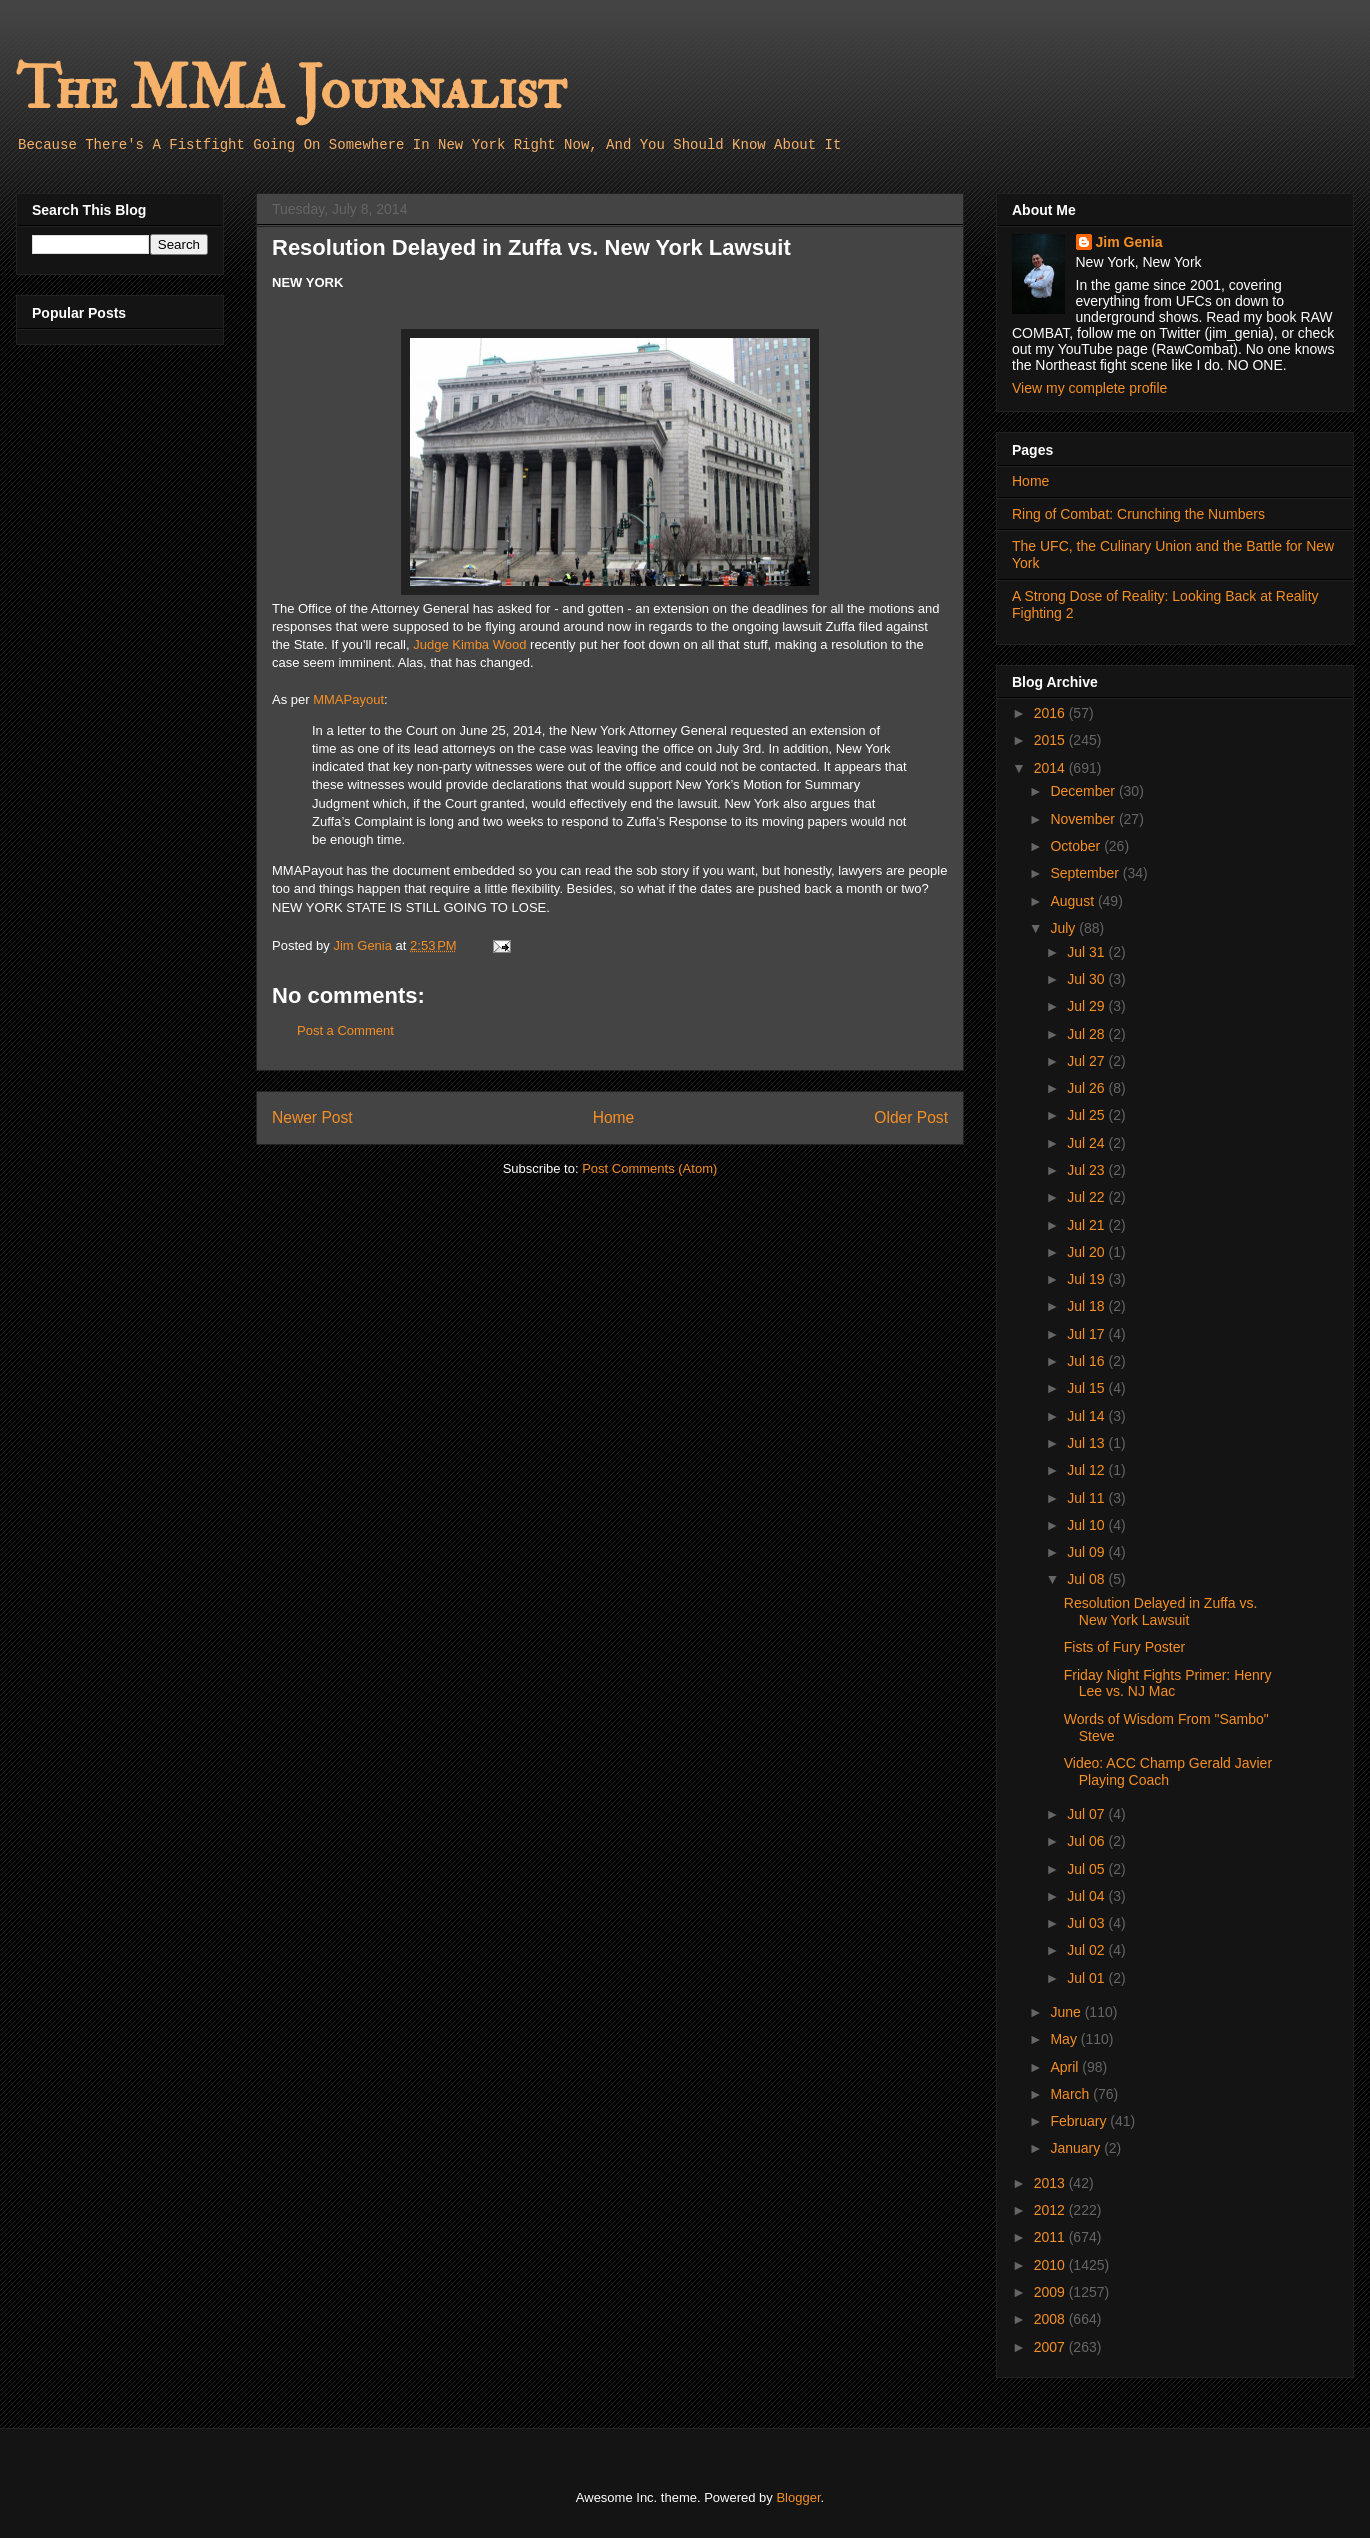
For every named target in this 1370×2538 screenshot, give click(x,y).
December (1084, 791)
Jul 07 (1087, 1814)
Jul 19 (1087, 1279)
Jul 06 (1087, 1841)
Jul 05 (1087, 1869)
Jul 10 (1087, 1525)
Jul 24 (1087, 1143)
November (1084, 819)
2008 (1051, 2319)
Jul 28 (1087, 1034)
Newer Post (312, 1117)
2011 (1051, 2237)
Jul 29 (1087, 1006)
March (1071, 2094)
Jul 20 (1087, 1252)
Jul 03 (1087, 1923)
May (1065, 2039)
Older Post (911, 1117)
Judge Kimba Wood (469, 644)
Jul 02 (1087, 1950)
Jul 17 (1087, 1334)
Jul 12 (1087, 1470)
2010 (1051, 2265)
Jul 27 (1087, 1061)
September (1086, 873)
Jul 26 (1087, 1088)
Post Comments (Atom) (649, 1168)
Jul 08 (1087, 1579)
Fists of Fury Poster (1124, 1647)
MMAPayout (348, 699)
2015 (1051, 740)
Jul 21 (1087, 1225)
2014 (1051, 768)
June (1067, 2012)
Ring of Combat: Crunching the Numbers (1138, 514)
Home (614, 1117)
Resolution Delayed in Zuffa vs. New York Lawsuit (1161, 1611)
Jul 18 (1087, 1306)
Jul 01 (1087, 1978)
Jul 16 (1087, 1361)
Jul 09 (1087, 1552)
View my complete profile (1089, 388)
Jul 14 (1087, 1416)
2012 (1051, 2210)
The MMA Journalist (291, 89)
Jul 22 (1087, 1197)
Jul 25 (1087, 1115)
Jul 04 (1087, 1896)
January (1077, 2148)
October (1077, 846)
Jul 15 (1087, 1388)
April (1066, 2067)
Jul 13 (1087, 1443)
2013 (1051, 2183)
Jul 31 (1087, 952)
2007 (1051, 2347)
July (1064, 928)
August (1073, 901)
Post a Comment (345, 1030)
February (1080, 2121)
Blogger (798, 2497)
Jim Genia (1129, 242)
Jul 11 (1087, 1498)
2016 (1051, 713)
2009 (1051, 2292)
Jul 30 (1087, 979)
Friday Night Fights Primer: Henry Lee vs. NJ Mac (1168, 1683)
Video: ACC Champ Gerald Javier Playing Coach (1168, 1771)
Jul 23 (1087, 1170)
